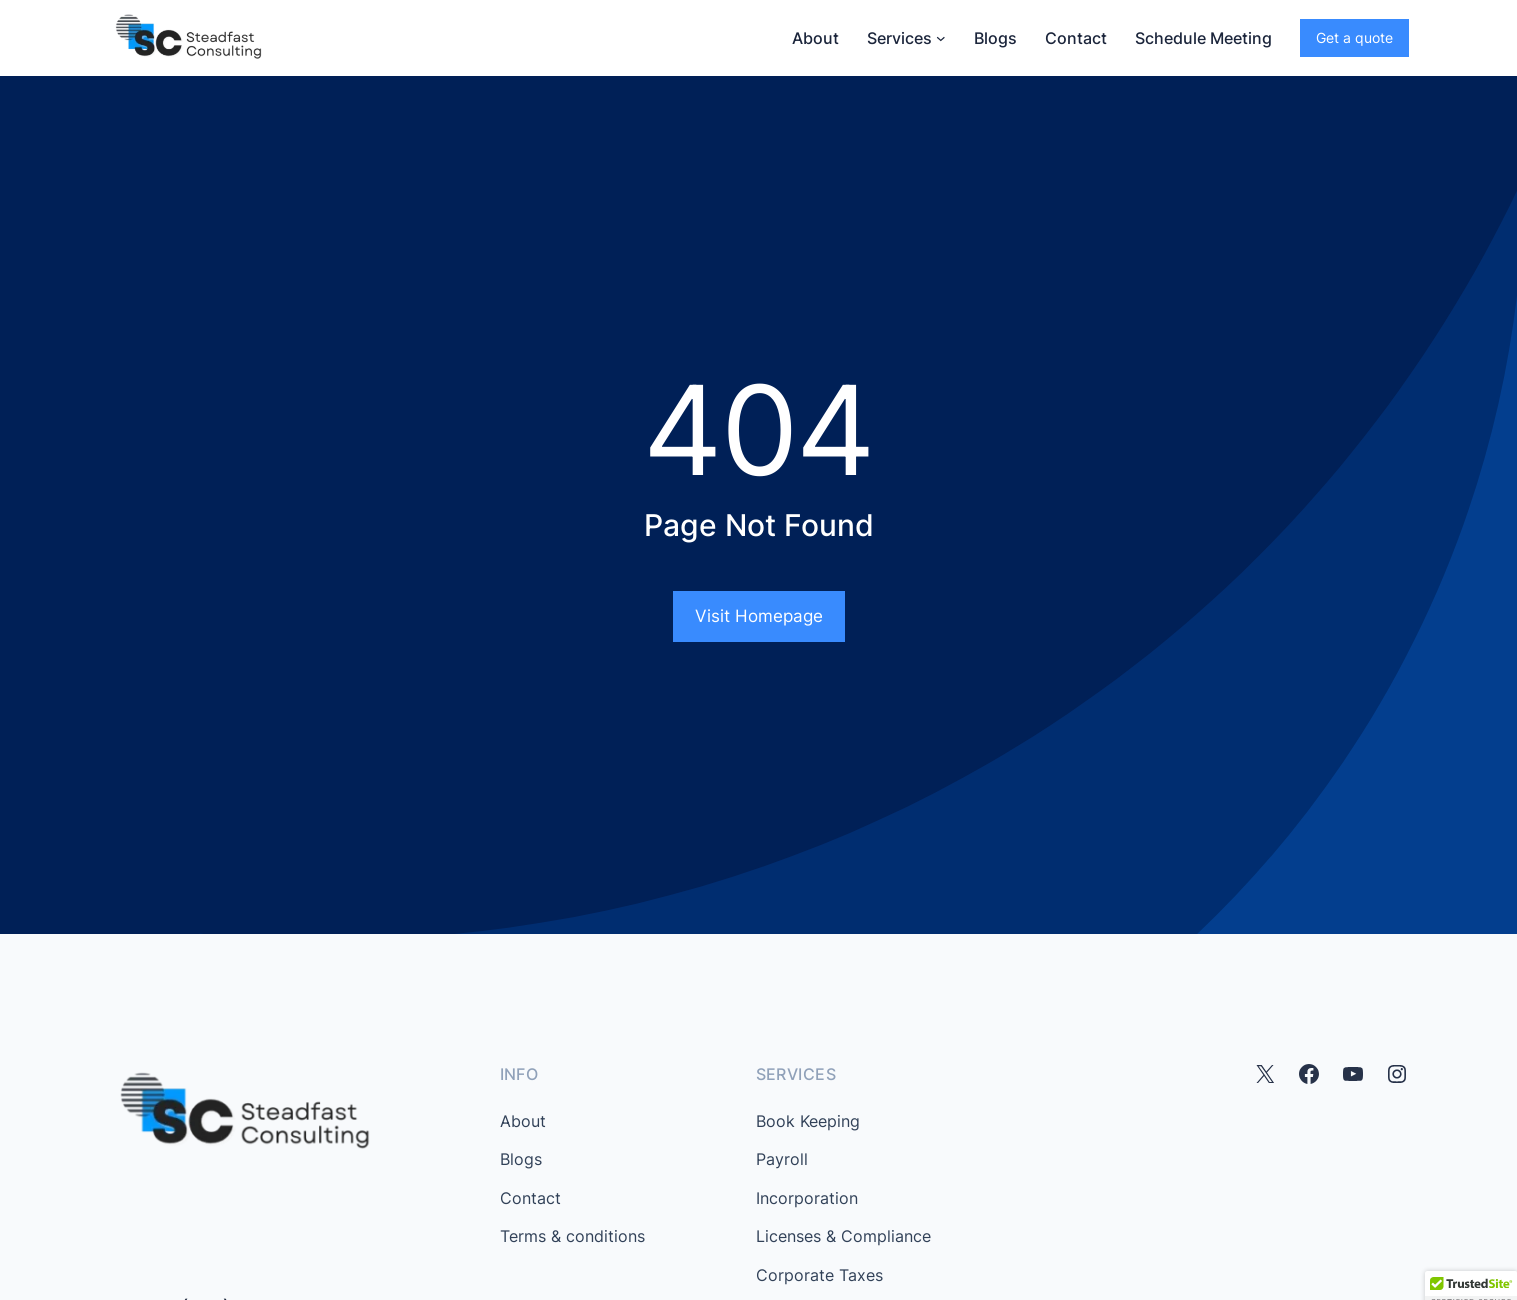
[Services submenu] (941, 38)
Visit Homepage (759, 616)
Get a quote (1354, 37)
